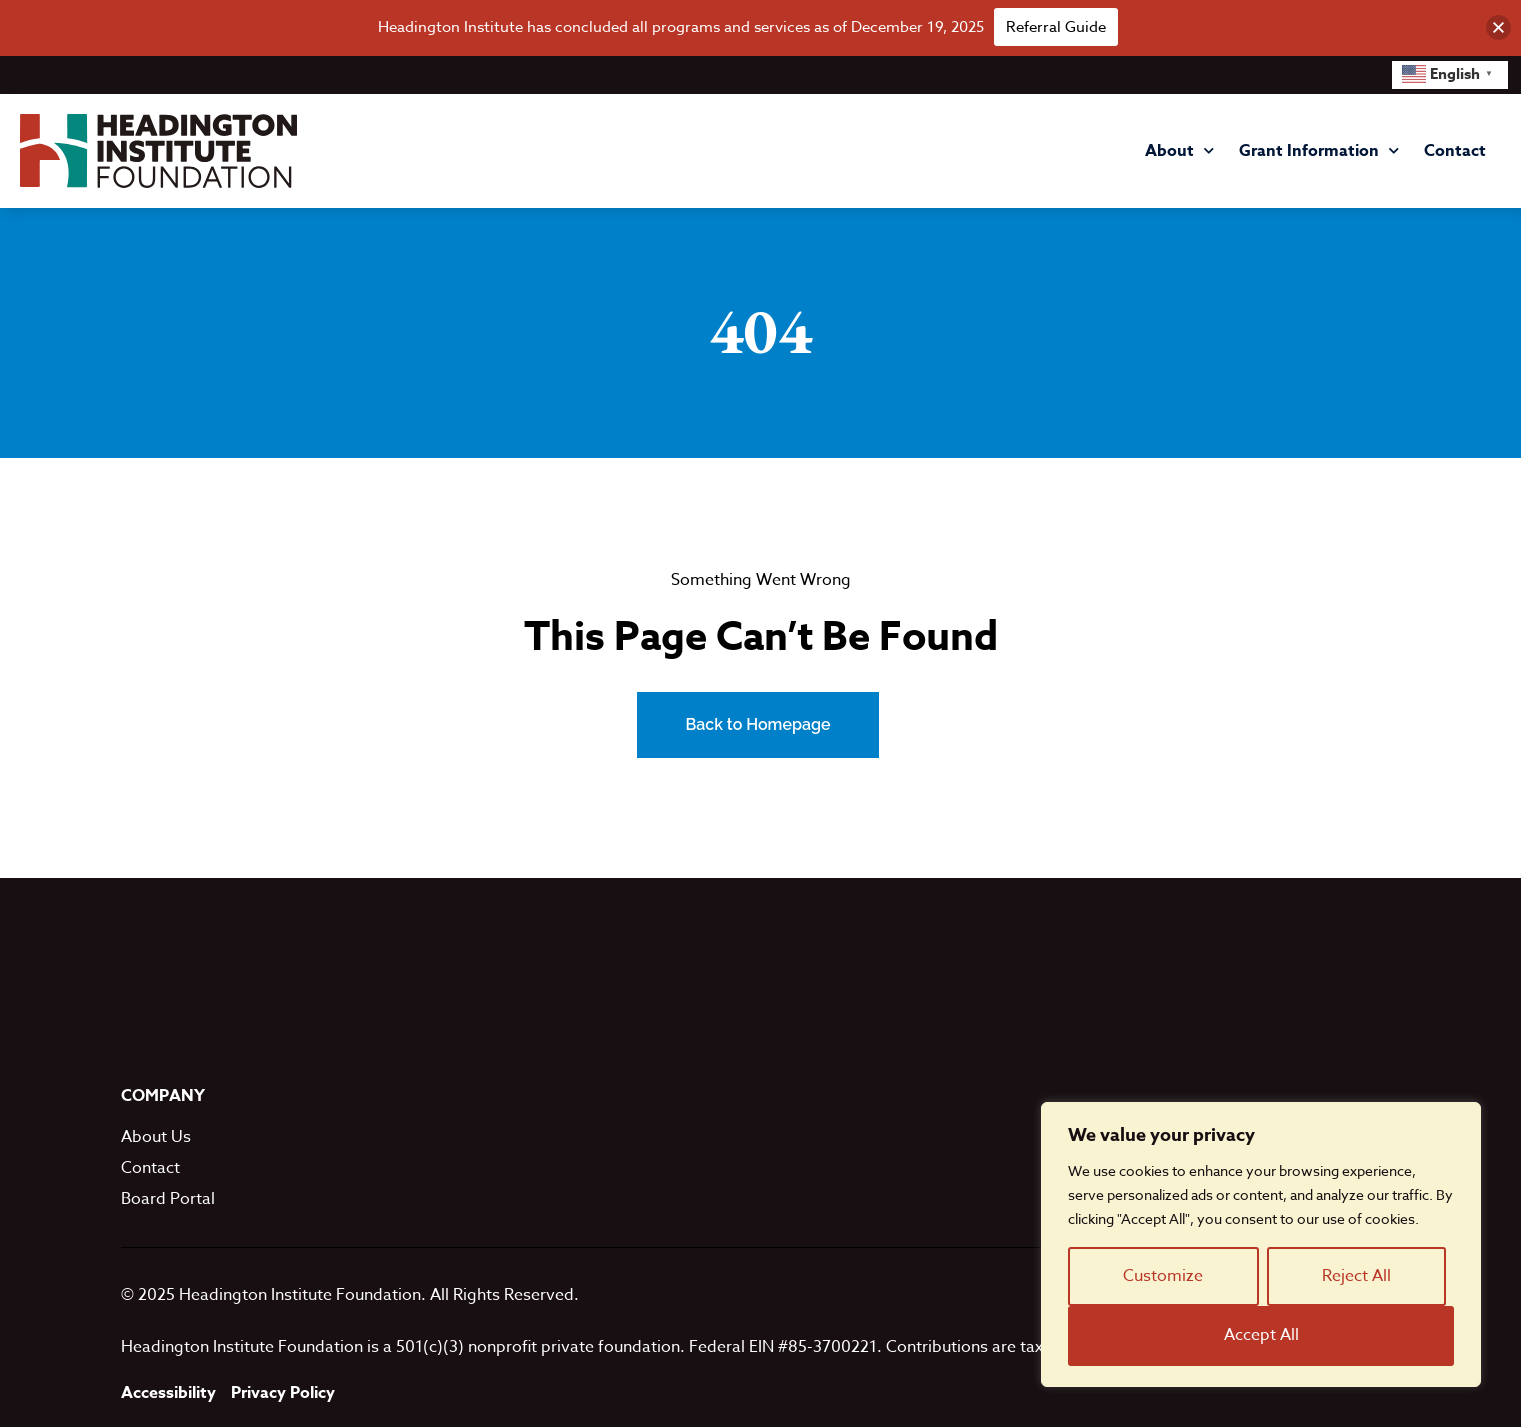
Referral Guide (1056, 27)
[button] (1498, 27)
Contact (1455, 151)
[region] (1261, 1244)
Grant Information (1319, 150)
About (1179, 150)
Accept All (1261, 1335)
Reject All (1356, 1276)
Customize (1163, 1276)
